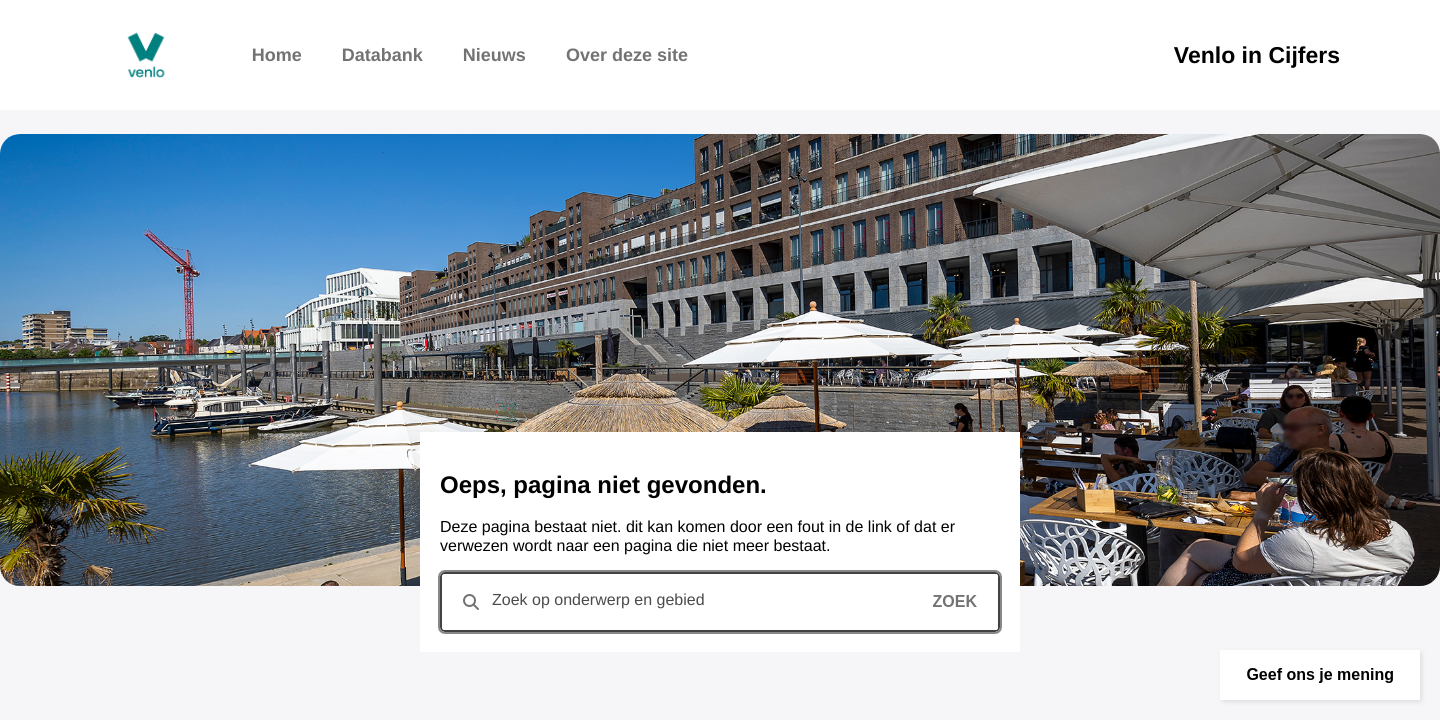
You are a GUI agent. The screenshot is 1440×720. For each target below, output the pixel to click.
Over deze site (627, 55)
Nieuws (494, 55)
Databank (382, 55)
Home (277, 55)
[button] (1320, 675)
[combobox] (720, 602)
